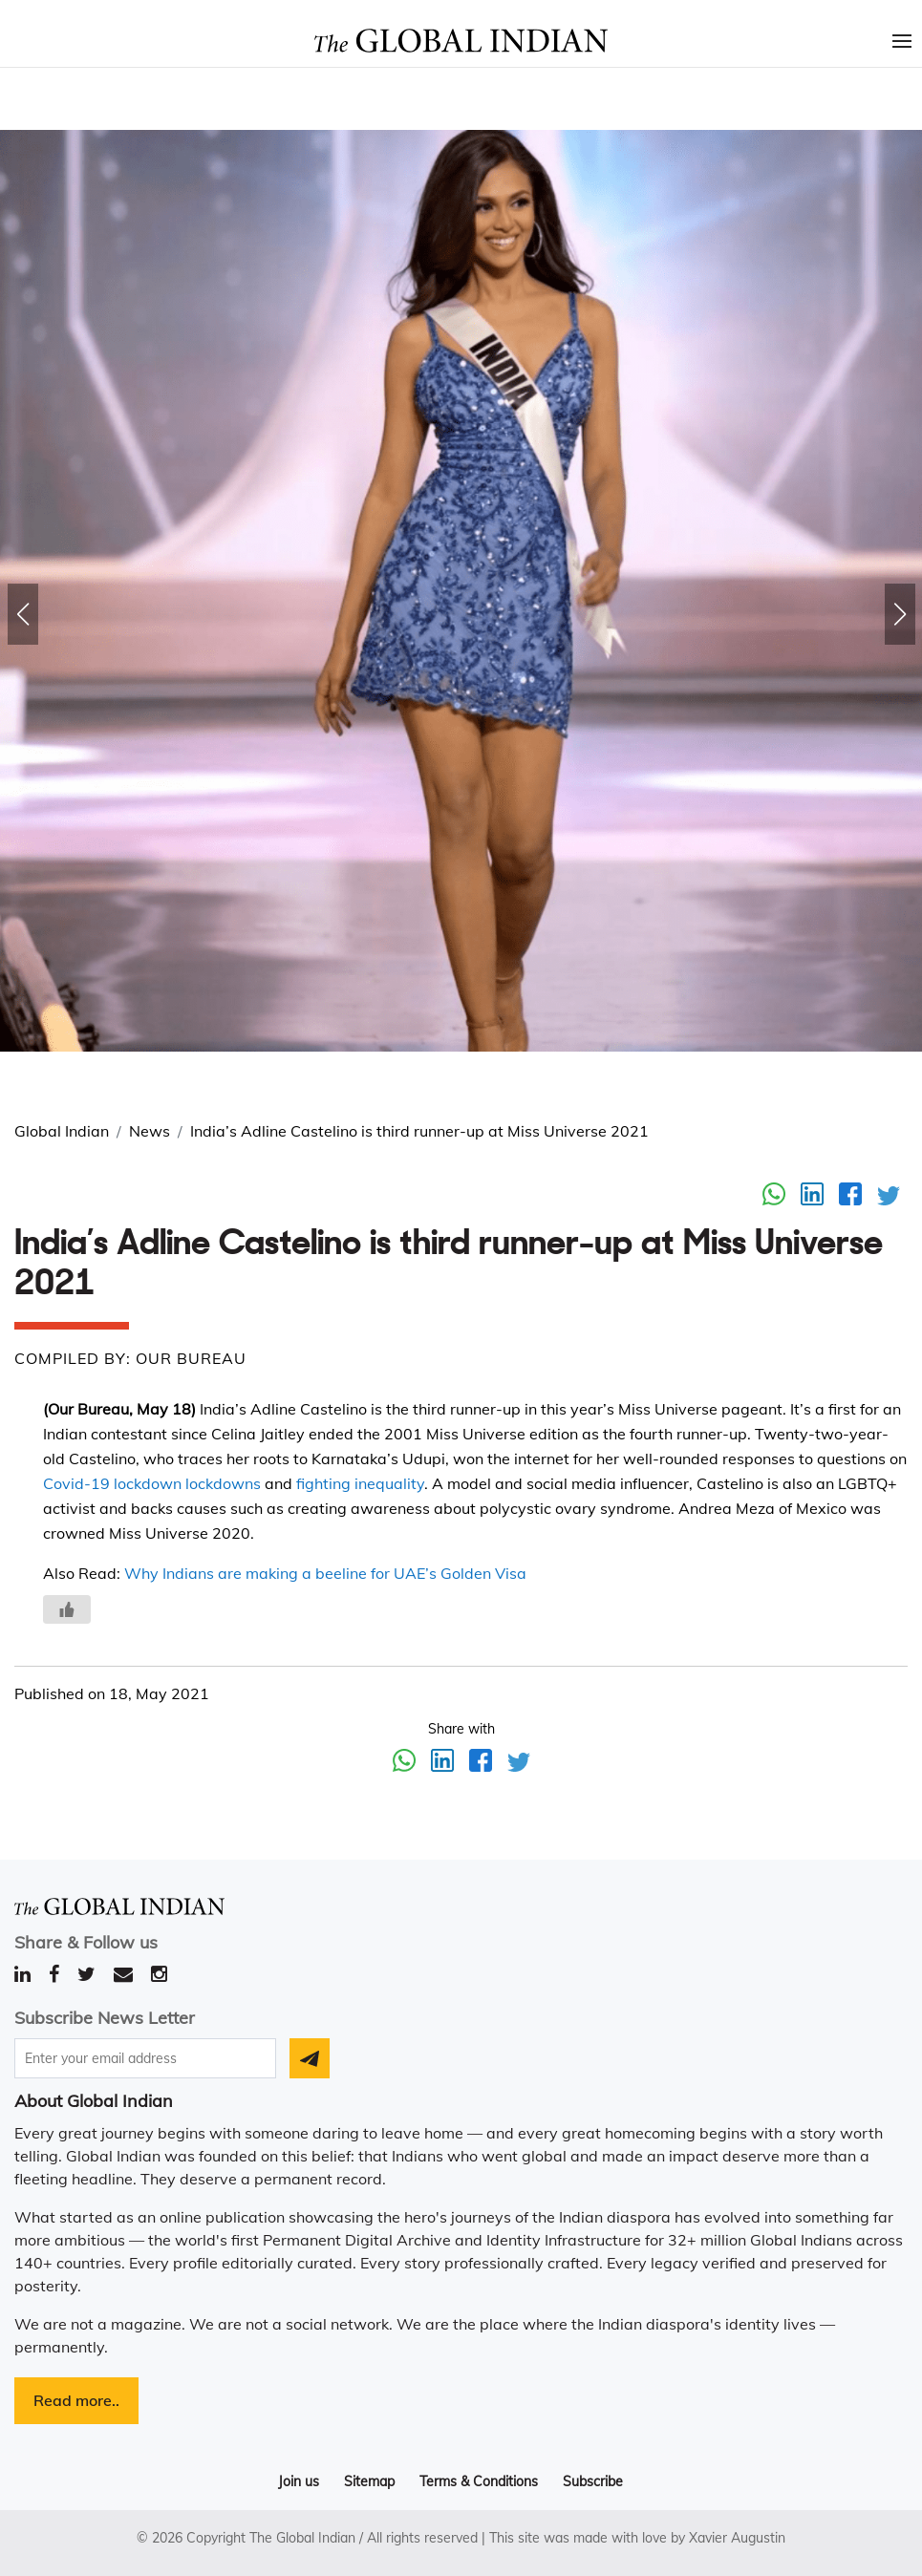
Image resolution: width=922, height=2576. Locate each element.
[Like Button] (67, 1609)
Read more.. (76, 2400)
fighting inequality (360, 1483)
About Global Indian (93, 2101)
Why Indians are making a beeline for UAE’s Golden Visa (325, 1573)
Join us (298, 2481)
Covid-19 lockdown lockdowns (152, 1483)
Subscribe (593, 2481)
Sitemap (369, 2481)
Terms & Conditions (478, 2481)
